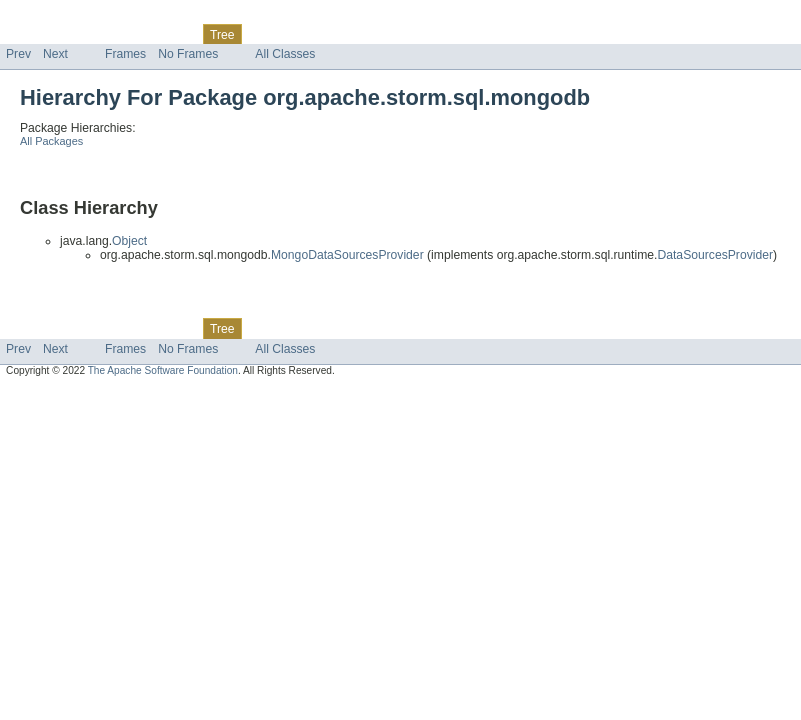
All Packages (51, 141)
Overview (31, 34)
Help (381, 34)
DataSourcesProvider (715, 255)
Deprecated (284, 34)
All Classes (285, 54)
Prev (18, 54)
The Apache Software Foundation (163, 370)
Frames (125, 54)
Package (92, 34)
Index (342, 34)
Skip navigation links (55, 17)
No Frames (188, 54)
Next (55, 54)
